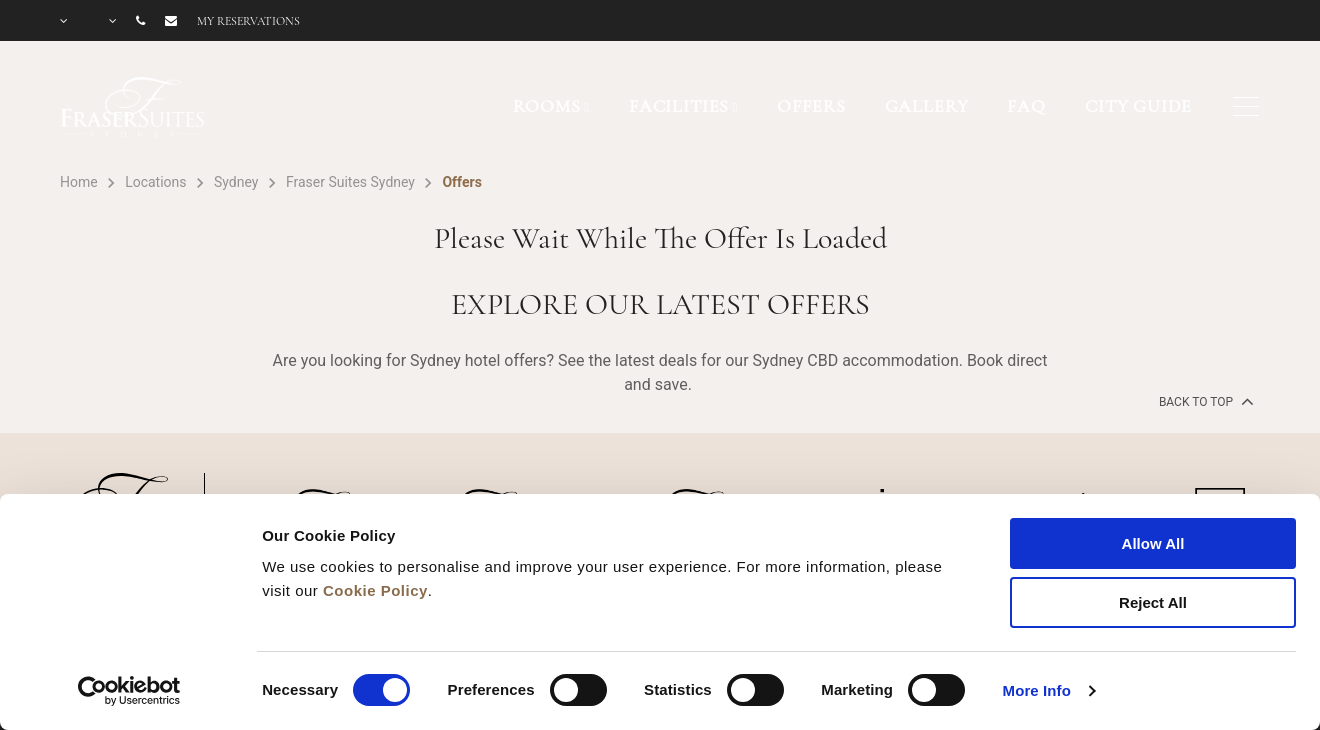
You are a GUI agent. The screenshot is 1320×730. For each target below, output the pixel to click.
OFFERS (811, 106)
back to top (1204, 401)
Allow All (1153, 543)
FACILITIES (679, 106)
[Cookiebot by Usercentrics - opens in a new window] (129, 691)
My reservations (248, 21)
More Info (1037, 690)
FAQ (1026, 106)
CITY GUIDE (1138, 106)
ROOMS (546, 106)
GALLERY (927, 106)
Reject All (1153, 602)
